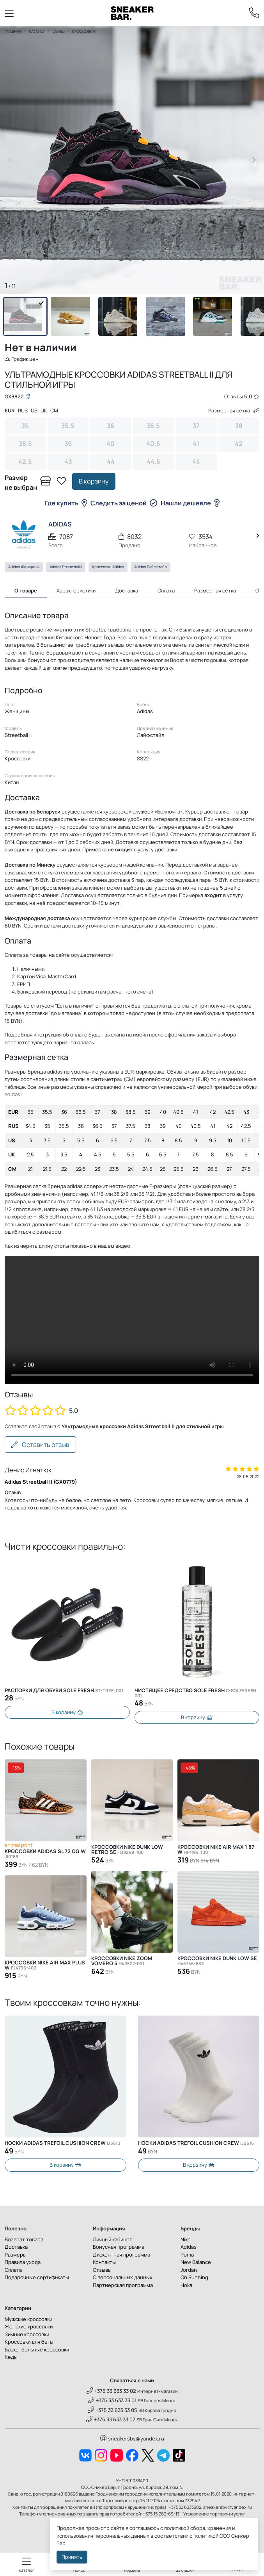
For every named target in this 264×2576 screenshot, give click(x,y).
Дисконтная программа (121, 2254)
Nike (186, 2239)
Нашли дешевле (190, 503)
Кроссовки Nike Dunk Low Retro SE (127, 1850)
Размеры (16, 2254)
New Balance (196, 2262)
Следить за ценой (124, 503)
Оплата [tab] (166, 590)
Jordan (189, 2269)
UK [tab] (44, 410)
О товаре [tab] (25, 590)
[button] (254, 160)
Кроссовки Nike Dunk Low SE (217, 1961)
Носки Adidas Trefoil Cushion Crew (62, 2143)
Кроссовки (83, 31)
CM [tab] (54, 410)
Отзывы (102, 2269)
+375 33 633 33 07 (110, 2419)
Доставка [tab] (126, 590)
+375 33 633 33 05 (112, 2410)
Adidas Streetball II (66, 566)
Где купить (65, 503)
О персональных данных (122, 2277)
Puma (187, 2254)
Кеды (11, 2356)
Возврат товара (24, 2239)
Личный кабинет (112, 2239)
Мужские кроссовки (28, 2319)
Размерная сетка (233, 410)
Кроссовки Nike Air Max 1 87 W (215, 1850)
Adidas (189, 2246)
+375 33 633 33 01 (112, 2400)
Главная (13, 31)
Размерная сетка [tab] (215, 590)
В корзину (94, 481)
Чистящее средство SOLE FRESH (196, 1693)
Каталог (37, 31)
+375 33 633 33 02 (111, 2390)
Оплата (13, 2269)
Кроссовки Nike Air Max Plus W (45, 1965)
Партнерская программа (123, 2285)
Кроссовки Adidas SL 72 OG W (45, 1854)
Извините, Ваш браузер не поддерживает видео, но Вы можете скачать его (132, 1320)
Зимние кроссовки (27, 2334)
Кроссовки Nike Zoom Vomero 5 (121, 1961)
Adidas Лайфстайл (150, 566)
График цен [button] (22, 358)
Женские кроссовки (29, 2326)
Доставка (16, 2246)
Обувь (59, 31)
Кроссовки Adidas (108, 566)
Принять (72, 2556)
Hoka (186, 2285)
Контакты (104, 2262)
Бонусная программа (118, 2246)
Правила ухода (23, 2262)
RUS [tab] (23, 410)
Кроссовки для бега (29, 2341)
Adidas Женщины (23, 566)
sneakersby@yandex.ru (132, 2438)
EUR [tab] (10, 410)
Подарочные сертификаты (37, 2277)
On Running (194, 2277)
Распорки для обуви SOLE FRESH (64, 1690)
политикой (205, 2535)
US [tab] (34, 410)
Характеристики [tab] (76, 590)
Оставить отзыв (40, 1444)
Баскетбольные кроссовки (37, 2349)
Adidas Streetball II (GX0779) (41, 1481)
